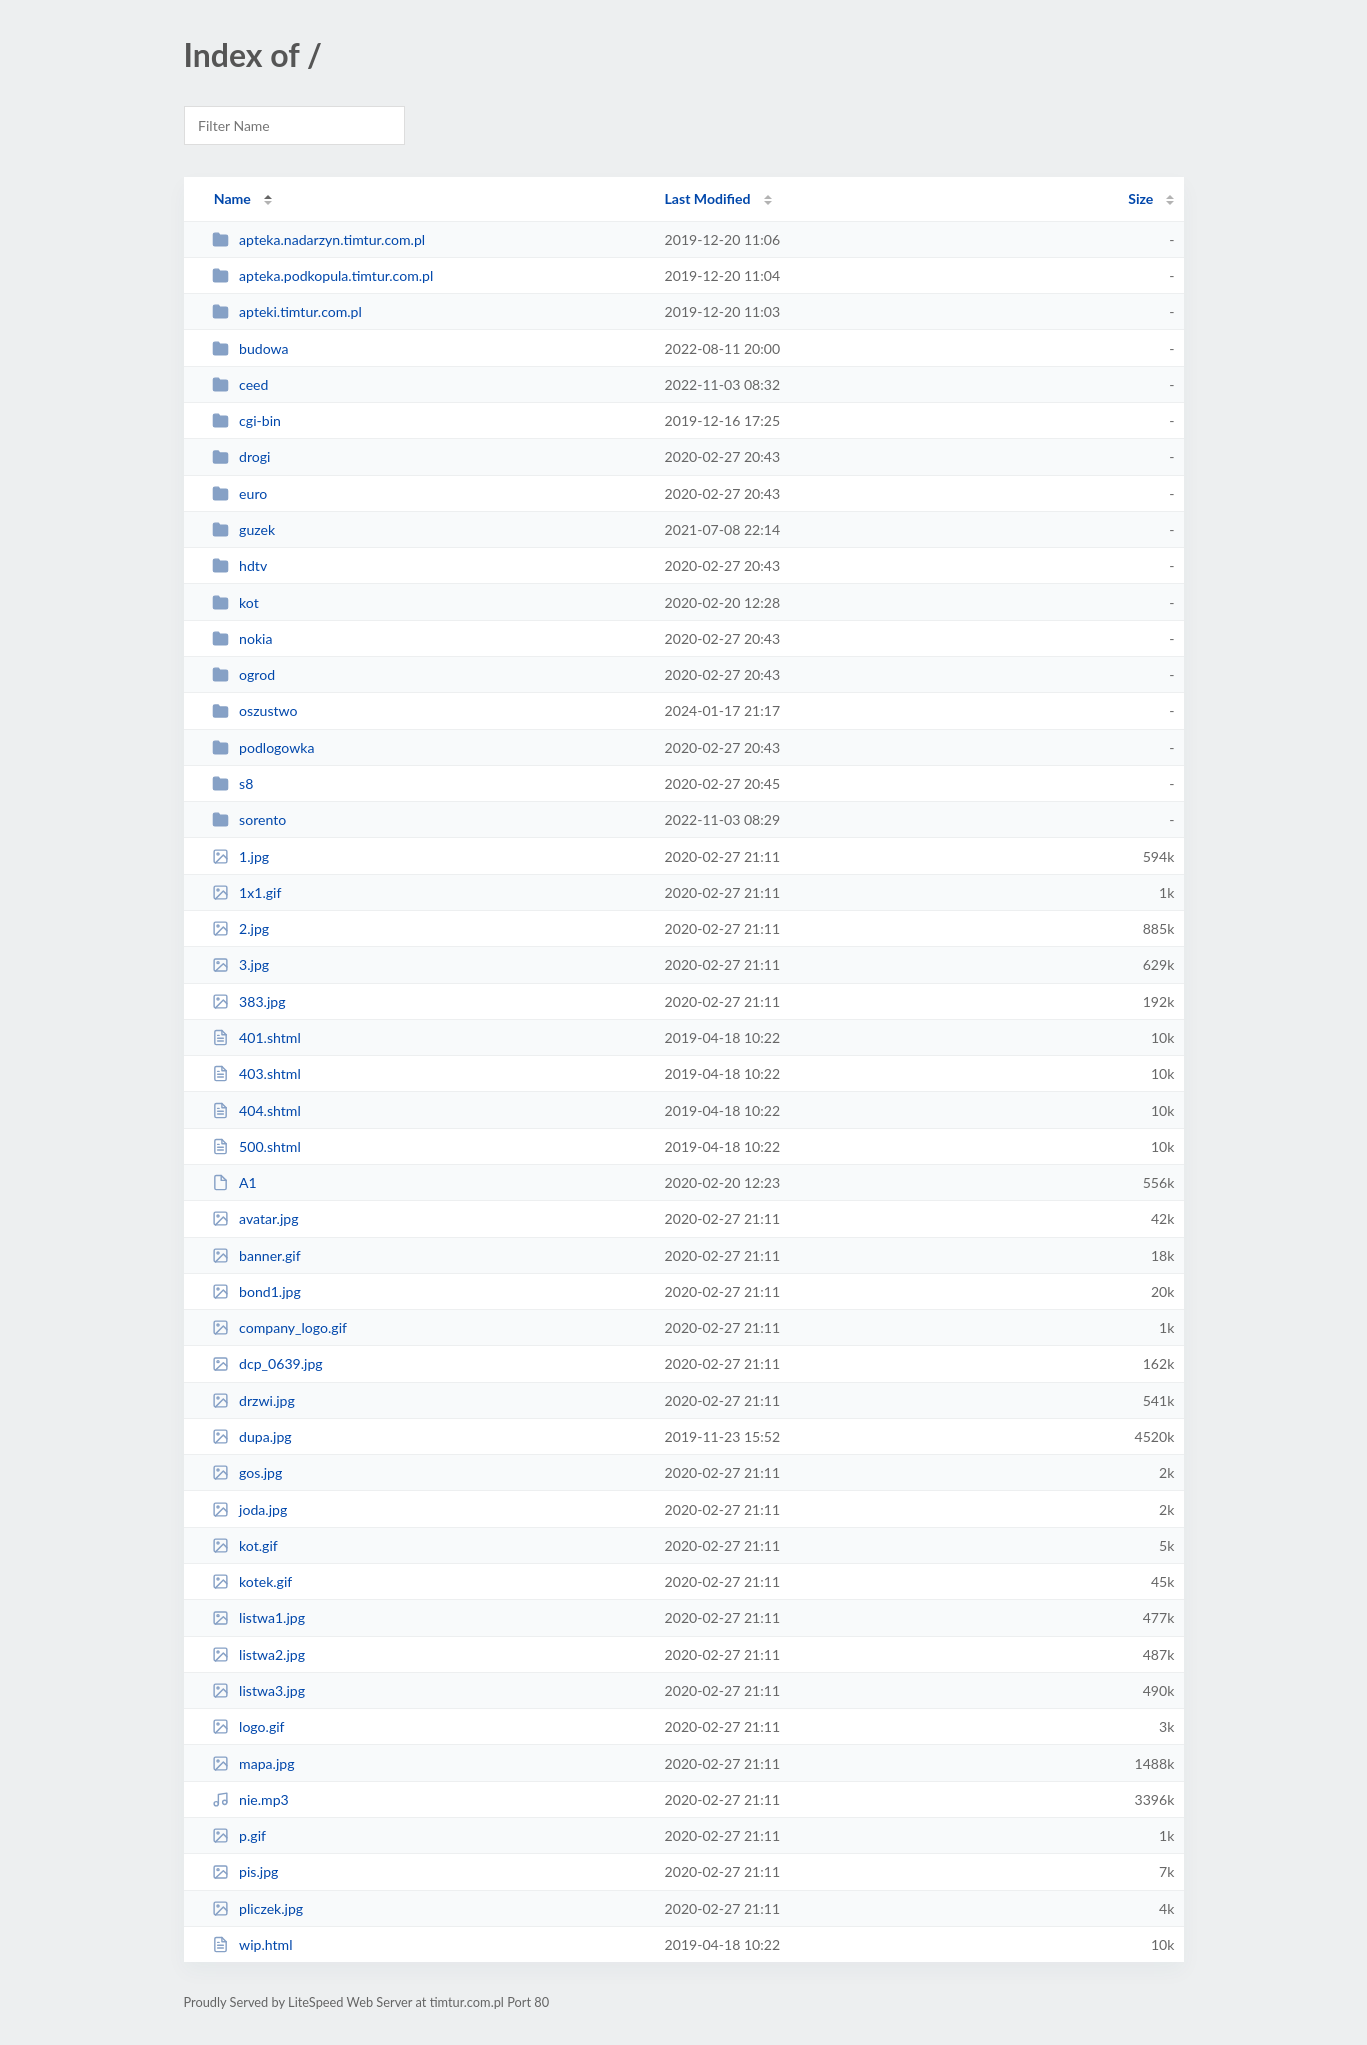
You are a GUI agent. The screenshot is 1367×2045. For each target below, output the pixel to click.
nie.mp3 (250, 1799)
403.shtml (256, 1073)
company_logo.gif (279, 1327)
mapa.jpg (253, 1763)
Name (232, 198)
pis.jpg (245, 1871)
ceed (240, 384)
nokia (242, 638)
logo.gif (248, 1726)
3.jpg (241, 964)
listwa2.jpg (258, 1654)
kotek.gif (252, 1581)
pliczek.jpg (257, 1908)
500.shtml (256, 1146)
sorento (249, 819)
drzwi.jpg (253, 1400)
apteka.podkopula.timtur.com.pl (323, 275)
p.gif (239, 1835)
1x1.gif (247, 892)
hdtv (240, 565)
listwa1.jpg (258, 1617)
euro (240, 493)
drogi (241, 456)
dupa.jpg (252, 1436)
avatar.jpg (255, 1218)
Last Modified (708, 198)
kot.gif (245, 1545)
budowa (250, 348)
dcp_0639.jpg (267, 1363)
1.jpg (241, 856)
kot (235, 602)
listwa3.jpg (258, 1690)
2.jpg (241, 928)
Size (1140, 198)
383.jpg (249, 1001)
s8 (233, 783)
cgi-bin (246, 420)
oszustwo (255, 710)
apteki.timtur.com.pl (287, 311)
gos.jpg (247, 1472)
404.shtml (256, 1110)
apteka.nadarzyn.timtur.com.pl (318, 239)
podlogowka (263, 747)
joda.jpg (250, 1509)
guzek (243, 529)
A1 (234, 1182)
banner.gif (256, 1255)
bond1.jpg (256, 1291)
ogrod (243, 674)
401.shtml (256, 1037)
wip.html (252, 1944)
